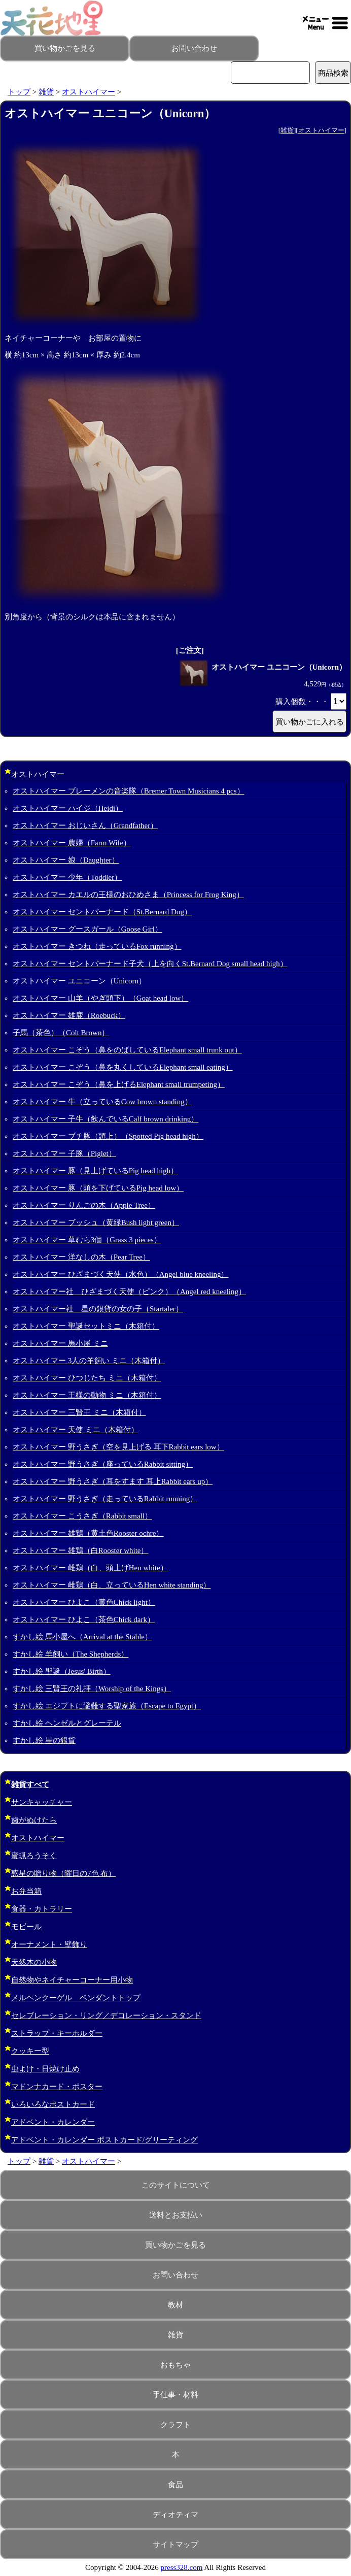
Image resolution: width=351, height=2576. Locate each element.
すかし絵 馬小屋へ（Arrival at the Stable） (82, 1637)
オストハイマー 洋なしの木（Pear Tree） (81, 1257)
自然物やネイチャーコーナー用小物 (72, 1980)
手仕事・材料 (175, 2395)
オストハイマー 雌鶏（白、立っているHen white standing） (111, 1585)
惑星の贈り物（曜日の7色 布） (63, 1873)
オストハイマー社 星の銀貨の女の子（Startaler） (98, 1309)
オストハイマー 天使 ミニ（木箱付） (75, 1430)
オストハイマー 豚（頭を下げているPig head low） (98, 1188)
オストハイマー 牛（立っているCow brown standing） (102, 1102)
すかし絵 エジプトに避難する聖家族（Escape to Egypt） (107, 1706)
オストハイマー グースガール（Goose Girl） (87, 929)
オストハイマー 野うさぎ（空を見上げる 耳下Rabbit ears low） (118, 1447)
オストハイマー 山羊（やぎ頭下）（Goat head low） (100, 998)
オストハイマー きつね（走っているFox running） (97, 946)
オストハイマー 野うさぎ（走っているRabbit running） (105, 1499)
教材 (175, 2305)
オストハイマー (88, 92)
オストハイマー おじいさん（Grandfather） (85, 825)
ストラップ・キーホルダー (56, 2033)
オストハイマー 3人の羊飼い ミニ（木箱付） (89, 1361)
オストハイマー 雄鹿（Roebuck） (69, 1015)
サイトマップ (175, 2544)
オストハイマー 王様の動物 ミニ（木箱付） (87, 1395)
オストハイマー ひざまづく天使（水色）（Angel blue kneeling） (120, 1274)
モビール (26, 1927)
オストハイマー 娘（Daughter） (66, 860)
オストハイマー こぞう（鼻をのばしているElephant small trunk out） (127, 1050)
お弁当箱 (26, 1891)
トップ (19, 92)
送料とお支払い (175, 2215)
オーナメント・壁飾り (49, 1944)
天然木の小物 (34, 1962)
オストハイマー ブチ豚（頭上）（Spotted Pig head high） (108, 1136)
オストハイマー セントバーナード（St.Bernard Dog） (102, 912)
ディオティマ (175, 2515)
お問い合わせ (194, 48)
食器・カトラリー (41, 1909)
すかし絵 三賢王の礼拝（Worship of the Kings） (92, 1689)
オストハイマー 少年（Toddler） (67, 877)
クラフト (175, 2425)
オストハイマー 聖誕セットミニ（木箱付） (86, 1326)
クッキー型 (30, 2051)
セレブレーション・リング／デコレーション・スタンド (106, 2015)
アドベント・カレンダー (53, 2122)
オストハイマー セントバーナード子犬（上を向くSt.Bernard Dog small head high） (150, 964)
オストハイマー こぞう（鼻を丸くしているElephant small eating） (123, 1067)
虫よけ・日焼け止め (45, 2069)
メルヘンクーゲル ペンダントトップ (76, 1998)
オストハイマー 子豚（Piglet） (64, 1153)
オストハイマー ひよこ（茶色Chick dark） (84, 1619)
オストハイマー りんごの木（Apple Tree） (84, 1205)
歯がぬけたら (34, 1820)
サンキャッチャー (41, 1802)
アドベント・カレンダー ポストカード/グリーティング (104, 2140)
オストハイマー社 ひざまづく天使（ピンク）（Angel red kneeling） (129, 1291)
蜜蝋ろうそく (34, 1856)
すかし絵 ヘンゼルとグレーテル (67, 1723)
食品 (175, 2485)
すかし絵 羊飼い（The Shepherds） (70, 1654)
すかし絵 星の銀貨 (44, 1740)
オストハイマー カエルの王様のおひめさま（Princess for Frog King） (128, 894)
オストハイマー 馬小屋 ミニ (60, 1343)
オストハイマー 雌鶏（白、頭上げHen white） (90, 1568)
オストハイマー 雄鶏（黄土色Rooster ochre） (88, 1533)
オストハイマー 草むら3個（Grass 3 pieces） (87, 1240)
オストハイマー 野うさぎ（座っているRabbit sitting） (103, 1464)
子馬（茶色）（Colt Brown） (61, 1033)
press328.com (182, 2567)
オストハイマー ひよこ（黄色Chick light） (84, 1602)
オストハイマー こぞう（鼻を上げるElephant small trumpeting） (119, 1084)
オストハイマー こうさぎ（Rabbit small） (82, 1516)
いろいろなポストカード (53, 2104)
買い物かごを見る (64, 48)
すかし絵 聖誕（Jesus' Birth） (62, 1671)
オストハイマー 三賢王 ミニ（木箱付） (79, 1412)
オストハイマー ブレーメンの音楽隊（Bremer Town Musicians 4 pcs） (128, 791)
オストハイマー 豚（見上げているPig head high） (95, 1171)
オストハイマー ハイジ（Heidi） (68, 808)
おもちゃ (175, 2365)
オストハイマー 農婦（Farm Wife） (72, 843)
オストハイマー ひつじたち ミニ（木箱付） (87, 1378)
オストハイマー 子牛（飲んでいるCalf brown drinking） (105, 1119)
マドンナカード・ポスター (56, 2087)
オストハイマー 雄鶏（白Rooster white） (81, 1550)
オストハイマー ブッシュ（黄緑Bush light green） (96, 1222)
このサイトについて (176, 2185)
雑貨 (46, 92)
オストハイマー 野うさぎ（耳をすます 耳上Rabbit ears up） (113, 1481)
